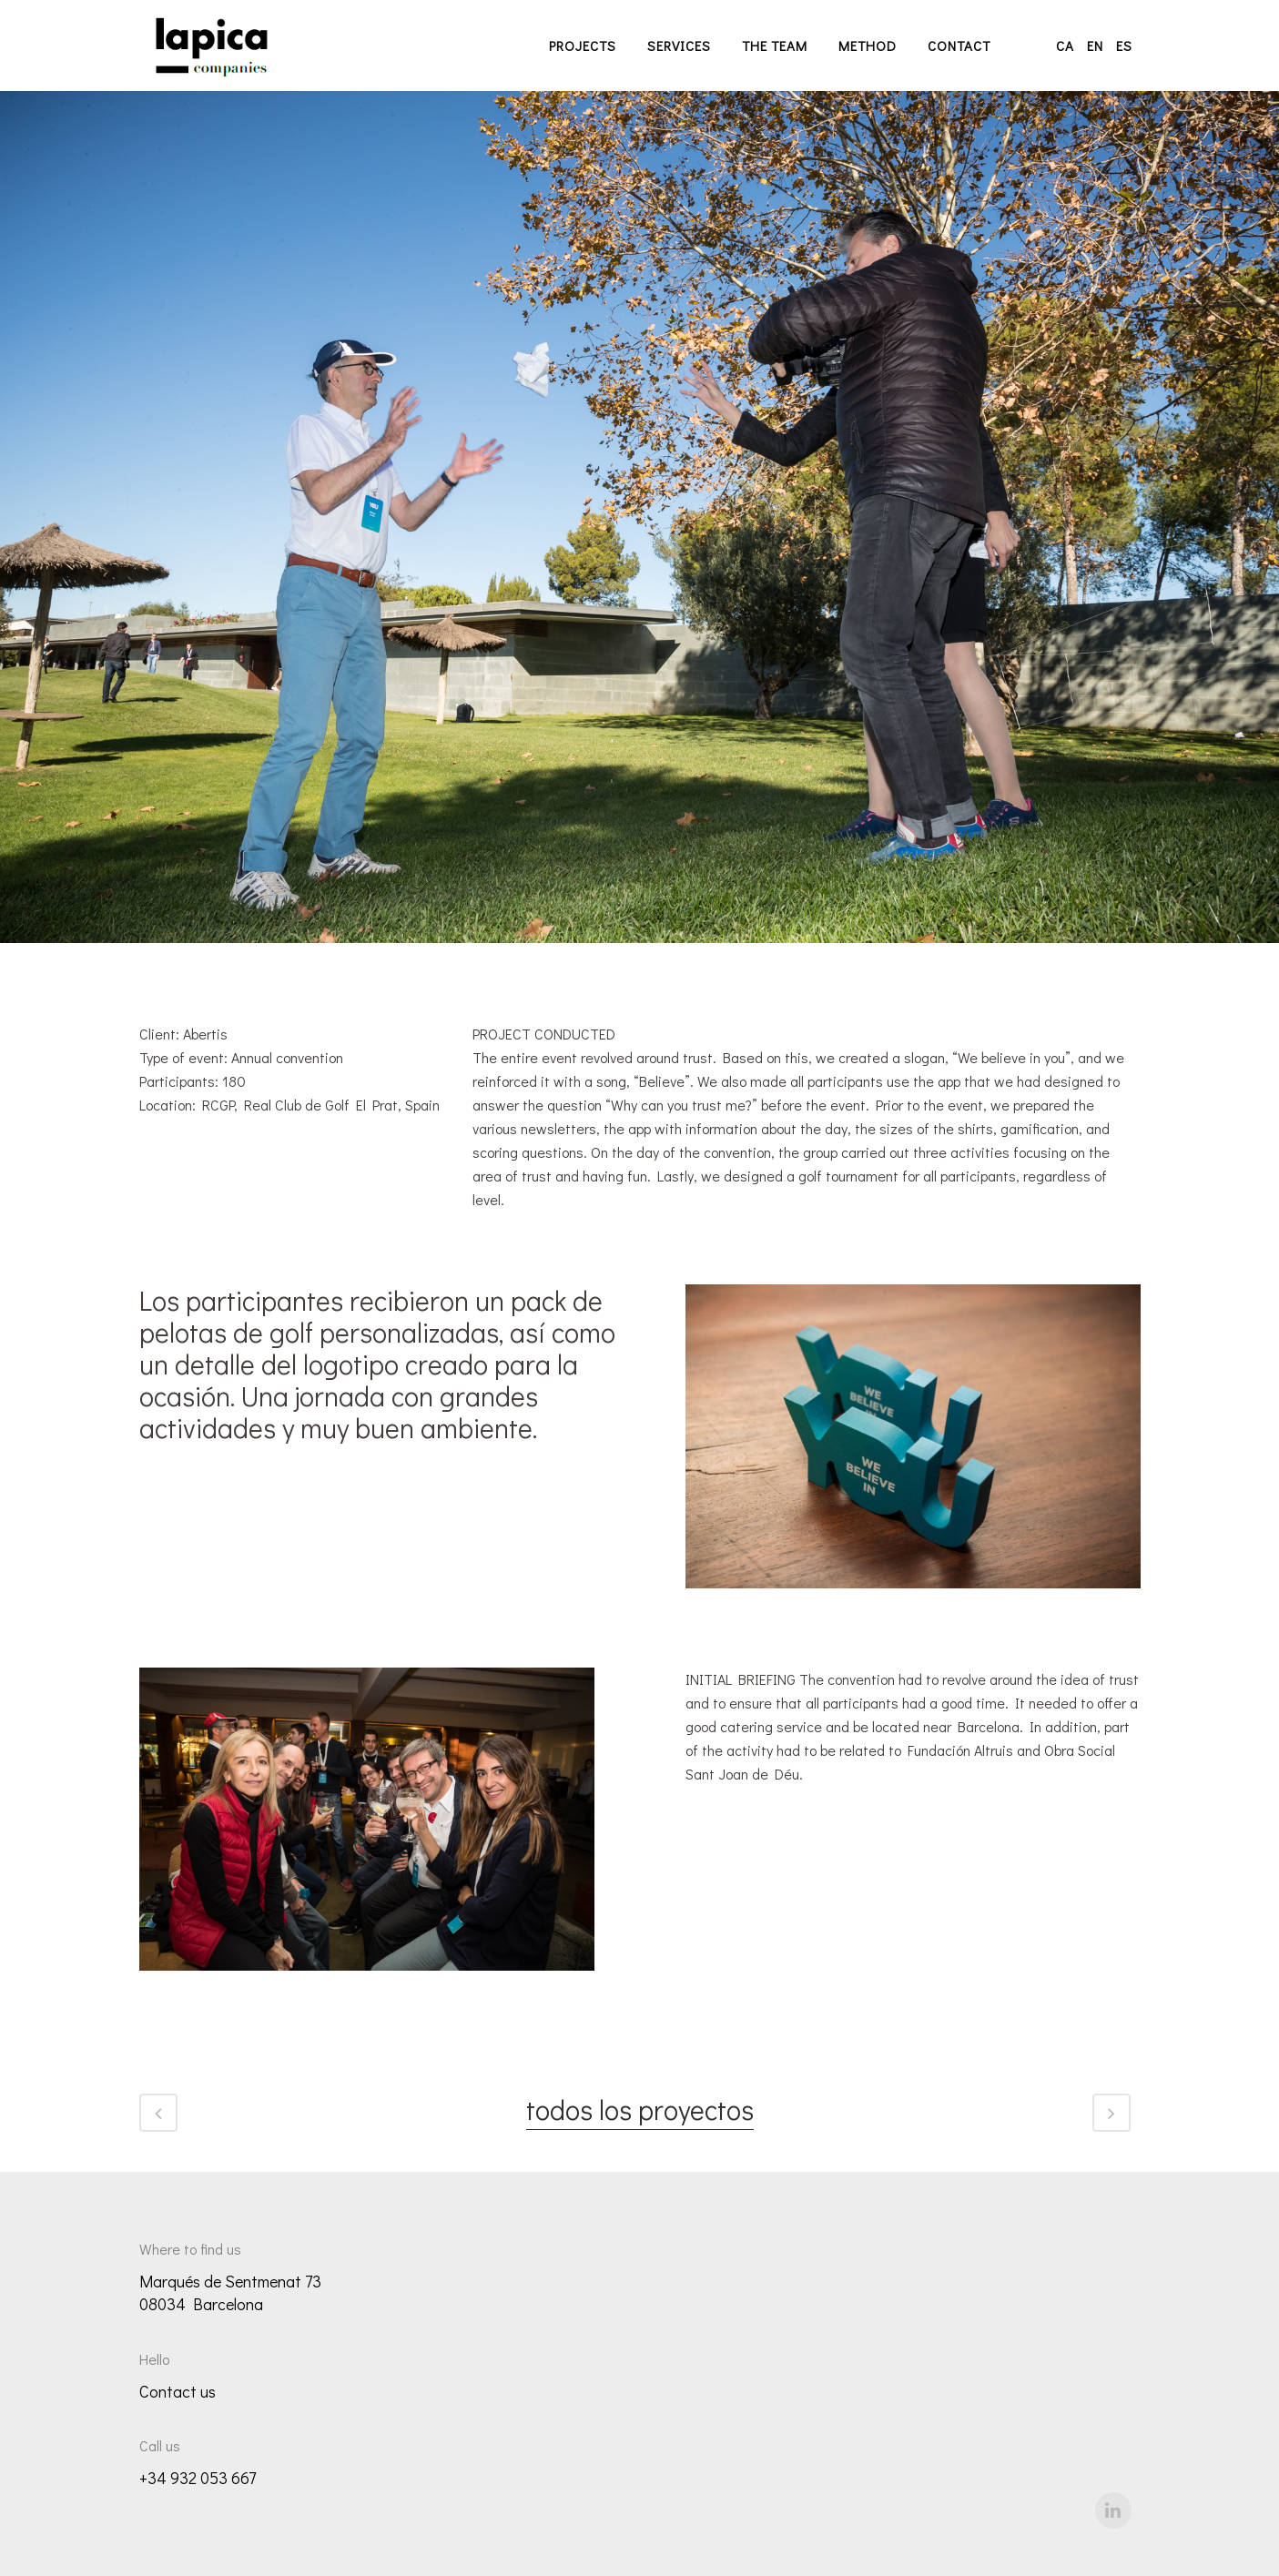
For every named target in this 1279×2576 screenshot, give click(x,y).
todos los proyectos (640, 2110)
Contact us (177, 2391)
